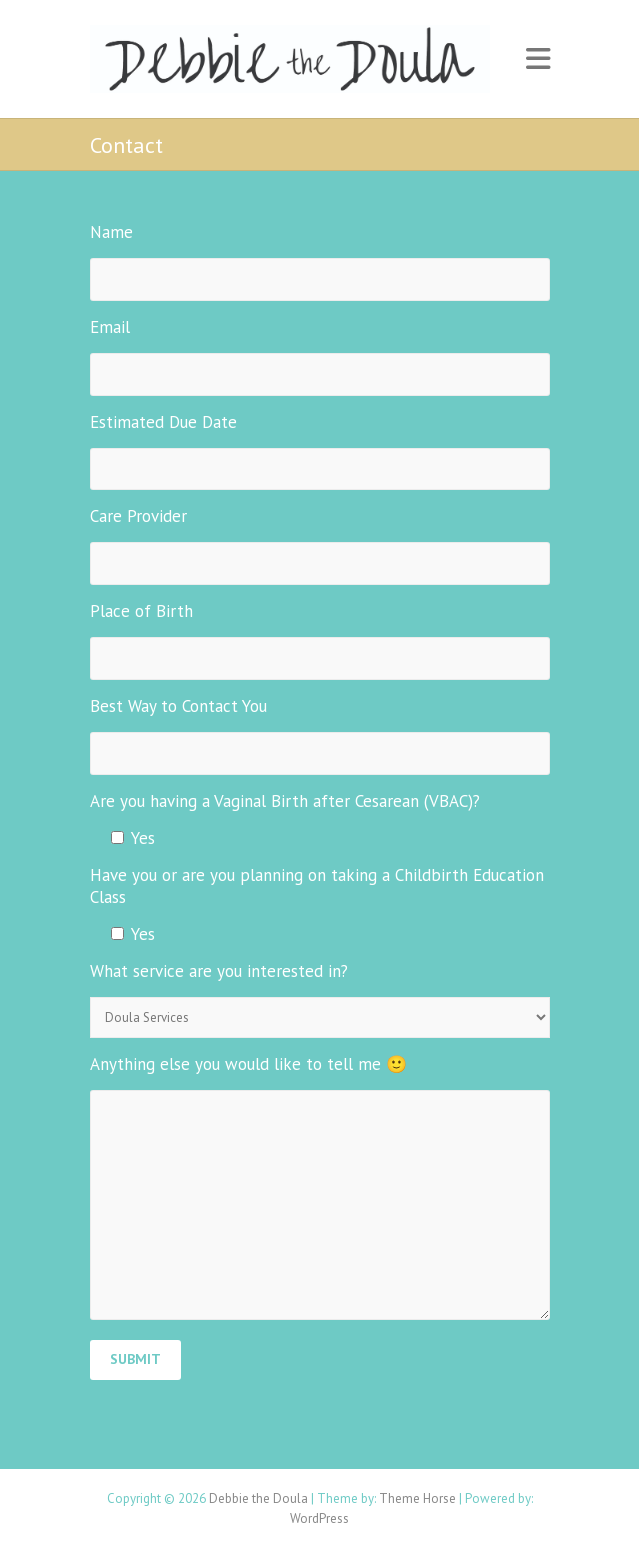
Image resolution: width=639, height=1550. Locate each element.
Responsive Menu (538, 59)
